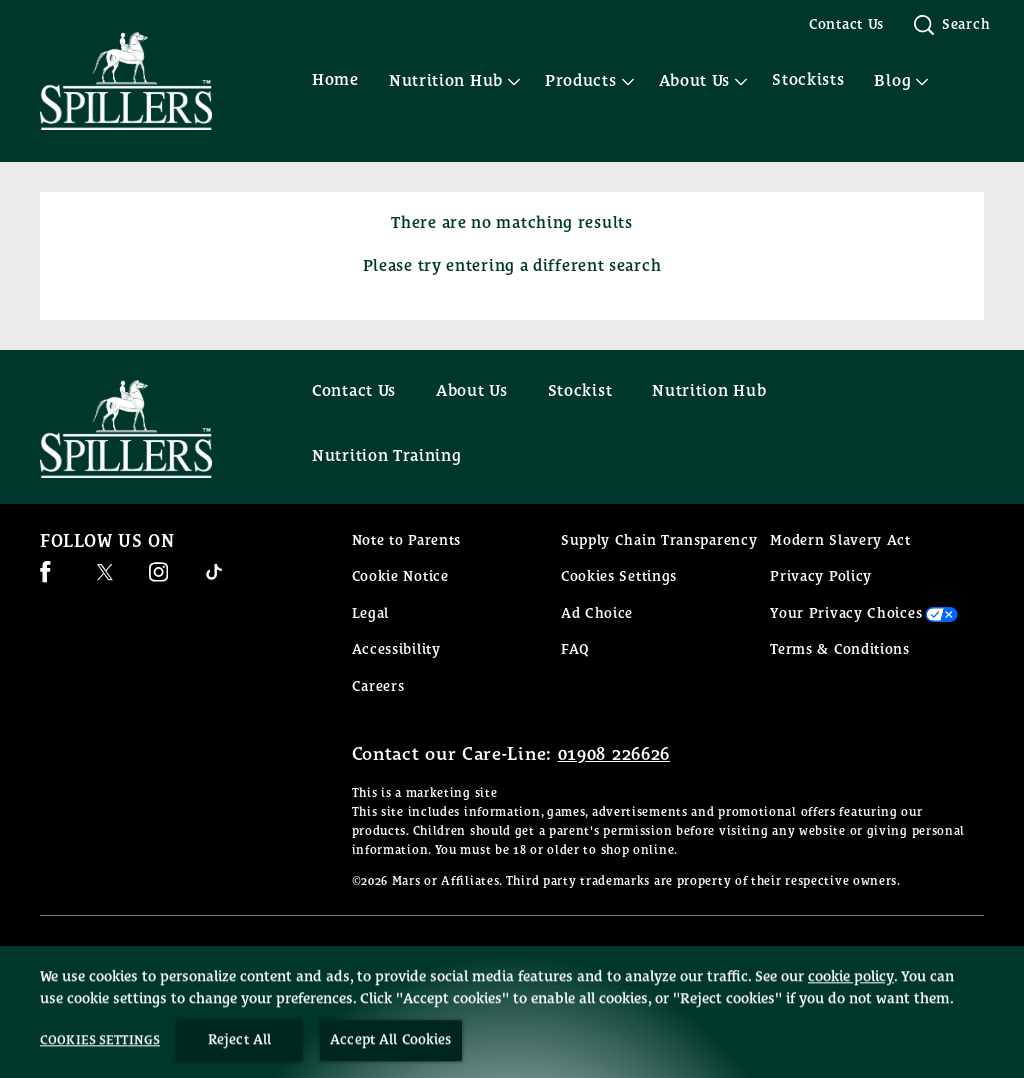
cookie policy (851, 1020)
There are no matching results (511, 223)
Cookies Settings (619, 577)
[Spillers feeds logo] (146, 429)
